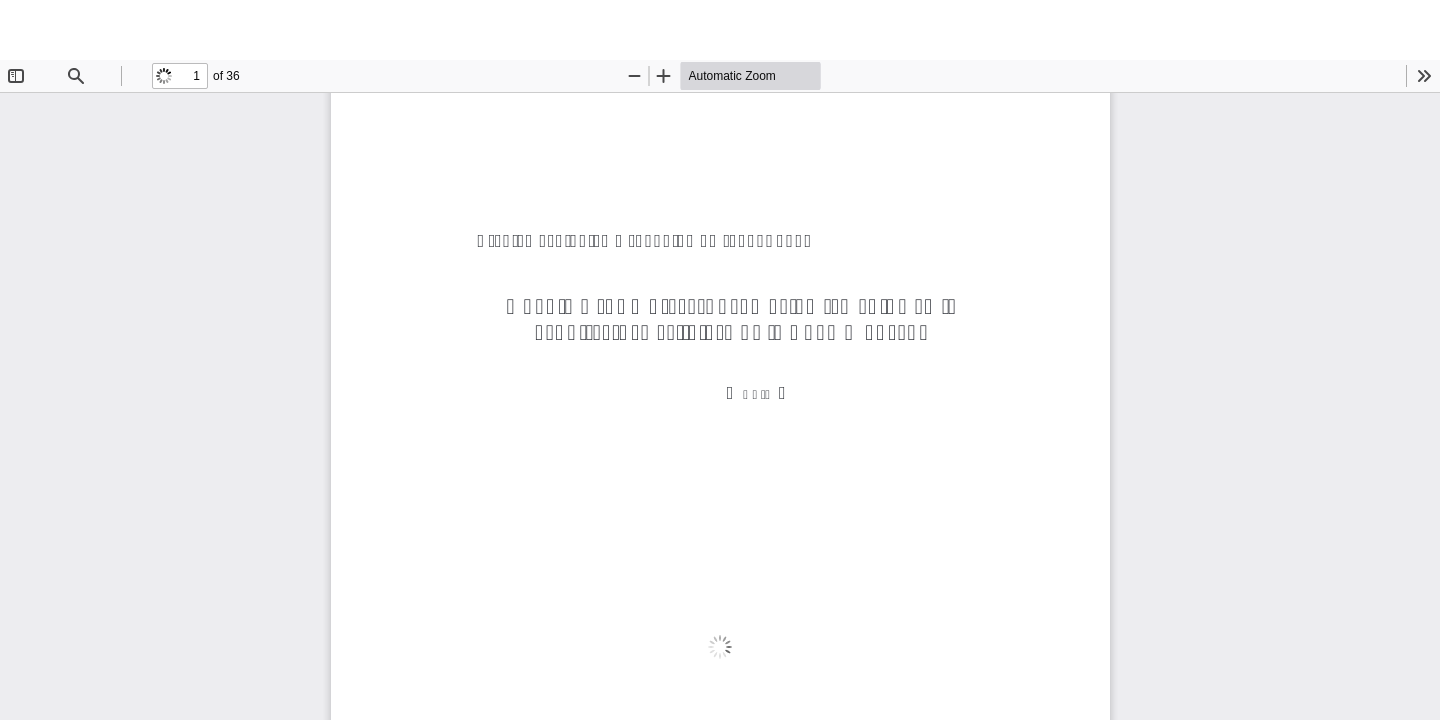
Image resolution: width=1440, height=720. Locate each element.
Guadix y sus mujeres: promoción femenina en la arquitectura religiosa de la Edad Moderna (323, 30)
